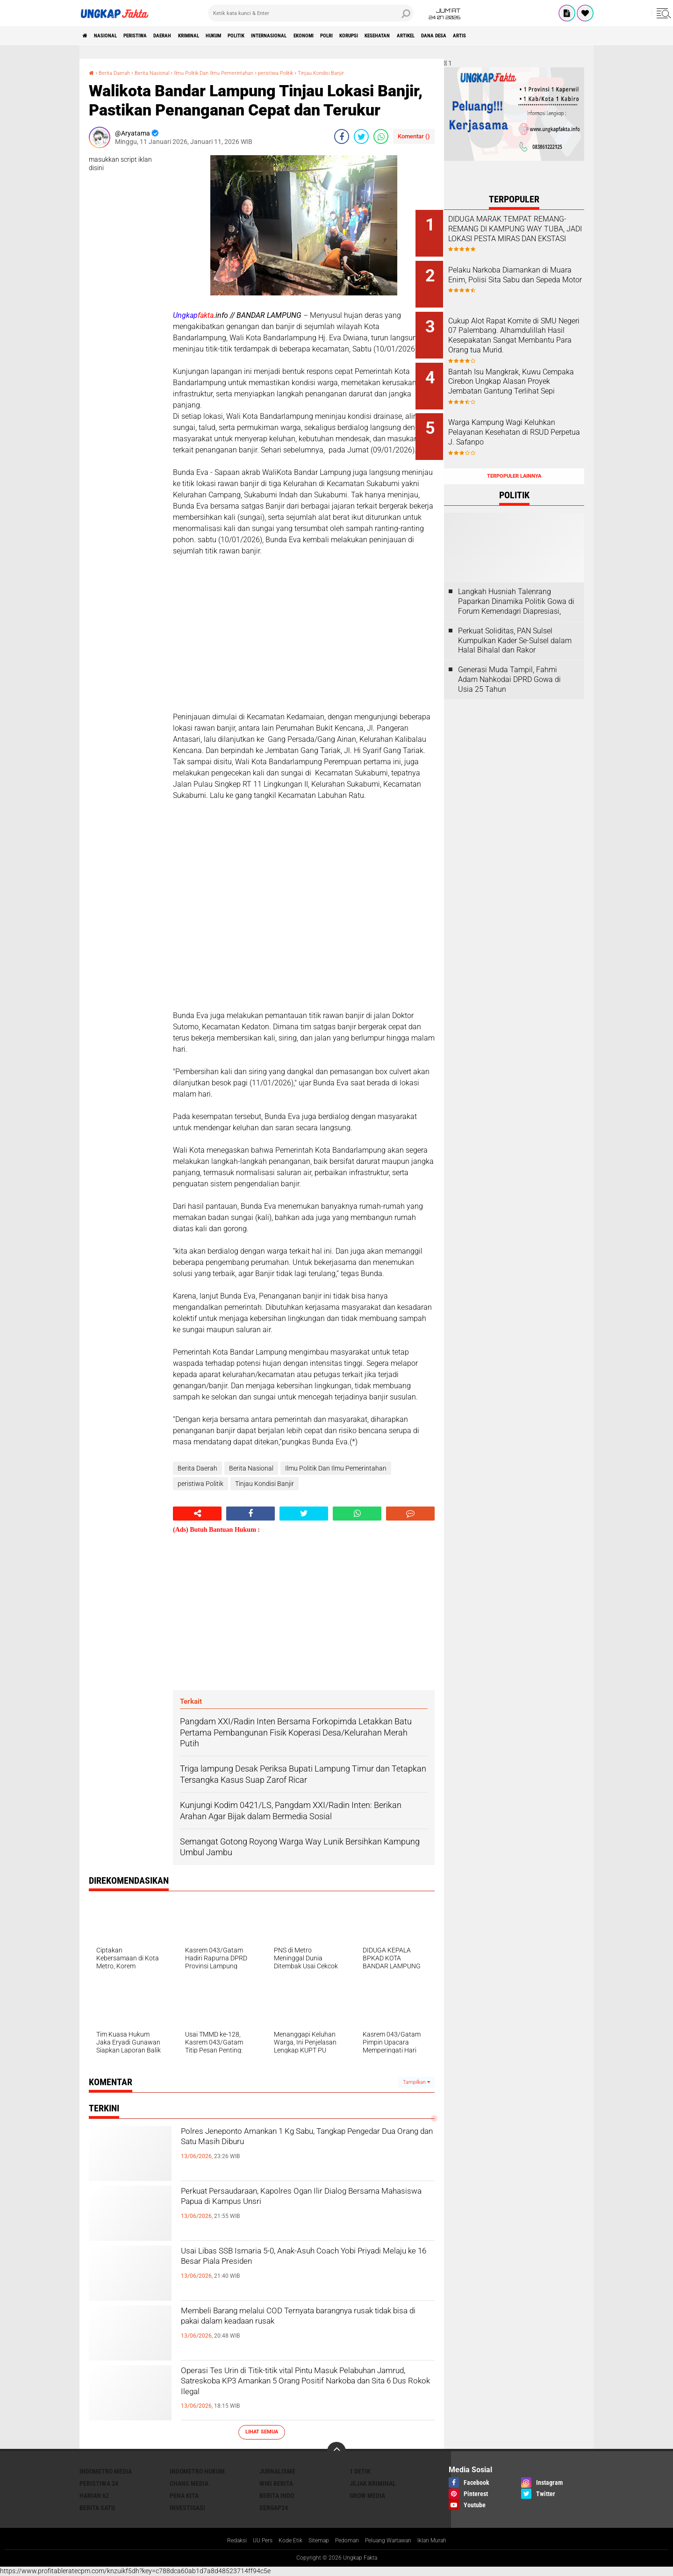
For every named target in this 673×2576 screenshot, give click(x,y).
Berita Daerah (119, 72)
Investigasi (187, 2507)
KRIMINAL (229, 35)
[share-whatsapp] (380, 136)
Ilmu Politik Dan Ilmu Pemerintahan (243, 72)
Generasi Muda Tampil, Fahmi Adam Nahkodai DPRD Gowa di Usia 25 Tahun (509, 657)
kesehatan (488, 35)
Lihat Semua (261, 2432)
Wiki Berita (276, 2483)
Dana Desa (565, 35)
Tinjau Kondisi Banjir (379, 72)
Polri (418, 35)
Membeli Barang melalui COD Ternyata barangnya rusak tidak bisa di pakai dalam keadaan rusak (291, 2329)
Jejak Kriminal (373, 2483)
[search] (311, 13)
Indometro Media (105, 2471)
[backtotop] (336, 2451)
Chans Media (189, 2483)
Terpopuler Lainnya (514, 454)
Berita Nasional (166, 72)
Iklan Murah (445, 2541)
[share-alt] (197, 1514)
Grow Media (367, 2495)
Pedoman (346, 2541)
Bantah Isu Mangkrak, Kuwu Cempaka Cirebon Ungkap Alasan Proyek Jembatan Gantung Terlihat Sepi (523, 375)
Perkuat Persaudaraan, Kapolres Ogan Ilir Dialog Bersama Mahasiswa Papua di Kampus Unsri (307, 2201)
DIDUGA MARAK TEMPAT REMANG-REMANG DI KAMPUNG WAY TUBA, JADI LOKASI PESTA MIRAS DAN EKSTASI (523, 238)
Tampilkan (416, 2082)
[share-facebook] (341, 136)
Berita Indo (276, 2495)
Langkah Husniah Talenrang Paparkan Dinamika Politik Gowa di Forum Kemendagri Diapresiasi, (516, 579)
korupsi (449, 35)
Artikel (527, 35)
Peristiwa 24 (98, 2483)
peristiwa (155, 35)
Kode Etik (282, 2541)
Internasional (340, 35)
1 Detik (360, 2471)
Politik (296, 35)
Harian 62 (94, 2495)
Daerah (193, 35)
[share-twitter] (361, 136)
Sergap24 (273, 2507)
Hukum (263, 35)
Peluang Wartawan (394, 2541)
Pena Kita (184, 2495)
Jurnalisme (277, 2471)
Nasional (115, 35)
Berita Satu (97, 2507)
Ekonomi (386, 35)
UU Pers (251, 2541)
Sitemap (314, 2541)
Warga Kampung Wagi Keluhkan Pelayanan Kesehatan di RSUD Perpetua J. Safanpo (524, 422)
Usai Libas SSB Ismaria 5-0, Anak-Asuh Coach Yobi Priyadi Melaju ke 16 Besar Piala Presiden (302, 2261)
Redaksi (222, 2541)
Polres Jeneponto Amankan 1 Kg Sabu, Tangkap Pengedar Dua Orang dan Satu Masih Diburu (307, 2141)
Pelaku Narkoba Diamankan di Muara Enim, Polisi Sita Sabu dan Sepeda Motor (527, 276)
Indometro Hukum (197, 2471)
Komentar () (414, 136)
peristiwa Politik (322, 72)
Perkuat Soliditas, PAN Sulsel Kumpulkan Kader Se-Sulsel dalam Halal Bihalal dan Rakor (515, 618)
